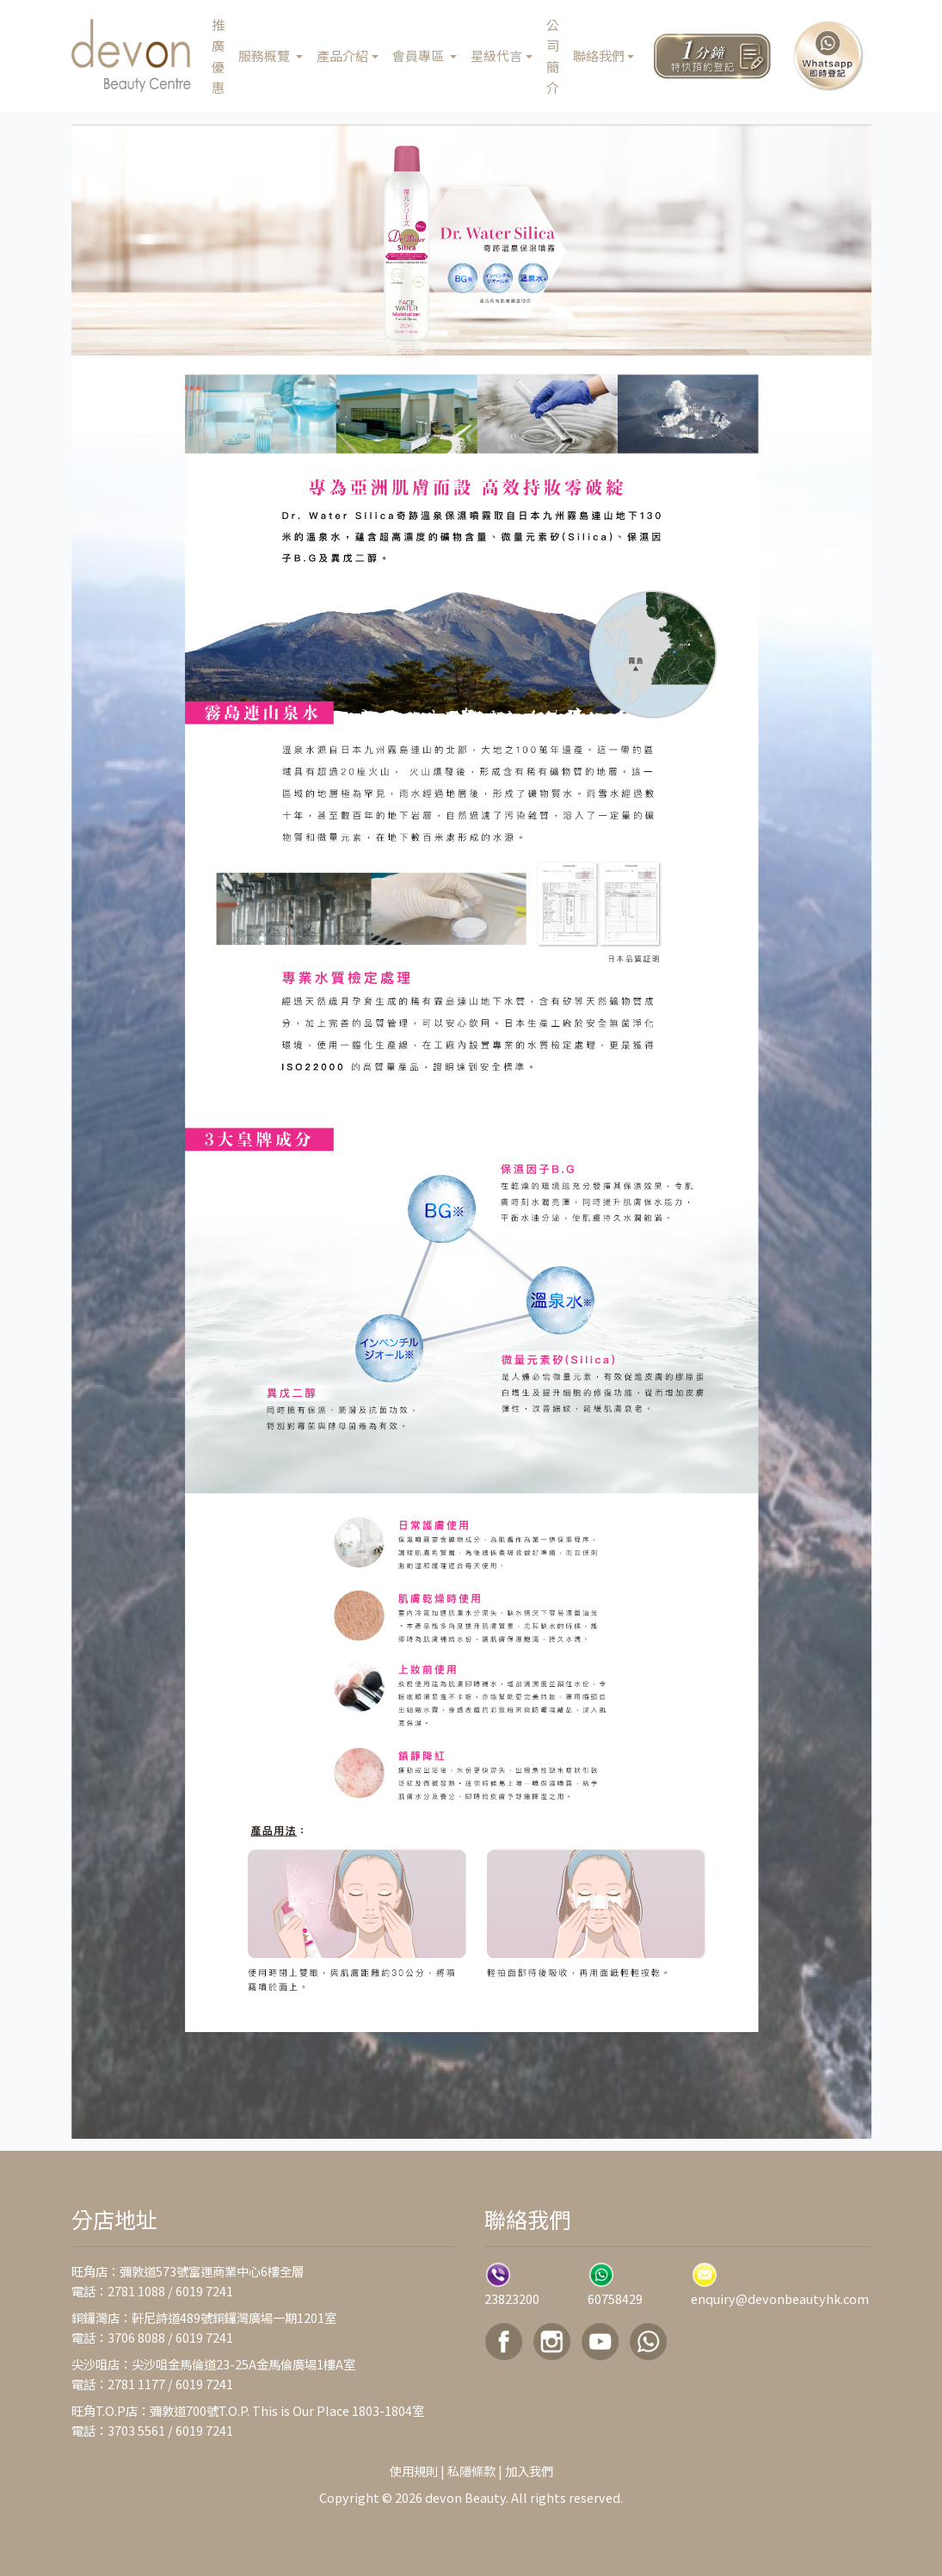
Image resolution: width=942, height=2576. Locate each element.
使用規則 (414, 2471)
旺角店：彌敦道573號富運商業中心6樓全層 (187, 2271)
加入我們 (529, 2471)
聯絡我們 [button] (599, 55)
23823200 (511, 2298)
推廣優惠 (218, 55)
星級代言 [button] (496, 55)
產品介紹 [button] (342, 55)
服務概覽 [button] (265, 55)
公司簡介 (552, 55)
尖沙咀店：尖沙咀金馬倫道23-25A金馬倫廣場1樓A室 (213, 2364)
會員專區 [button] (419, 55)
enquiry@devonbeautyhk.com (780, 2298)
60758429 (615, 2298)
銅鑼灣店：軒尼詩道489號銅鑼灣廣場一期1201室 (203, 2317)
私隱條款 (471, 2471)
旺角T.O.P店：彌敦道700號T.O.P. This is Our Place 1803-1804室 (247, 2410)
